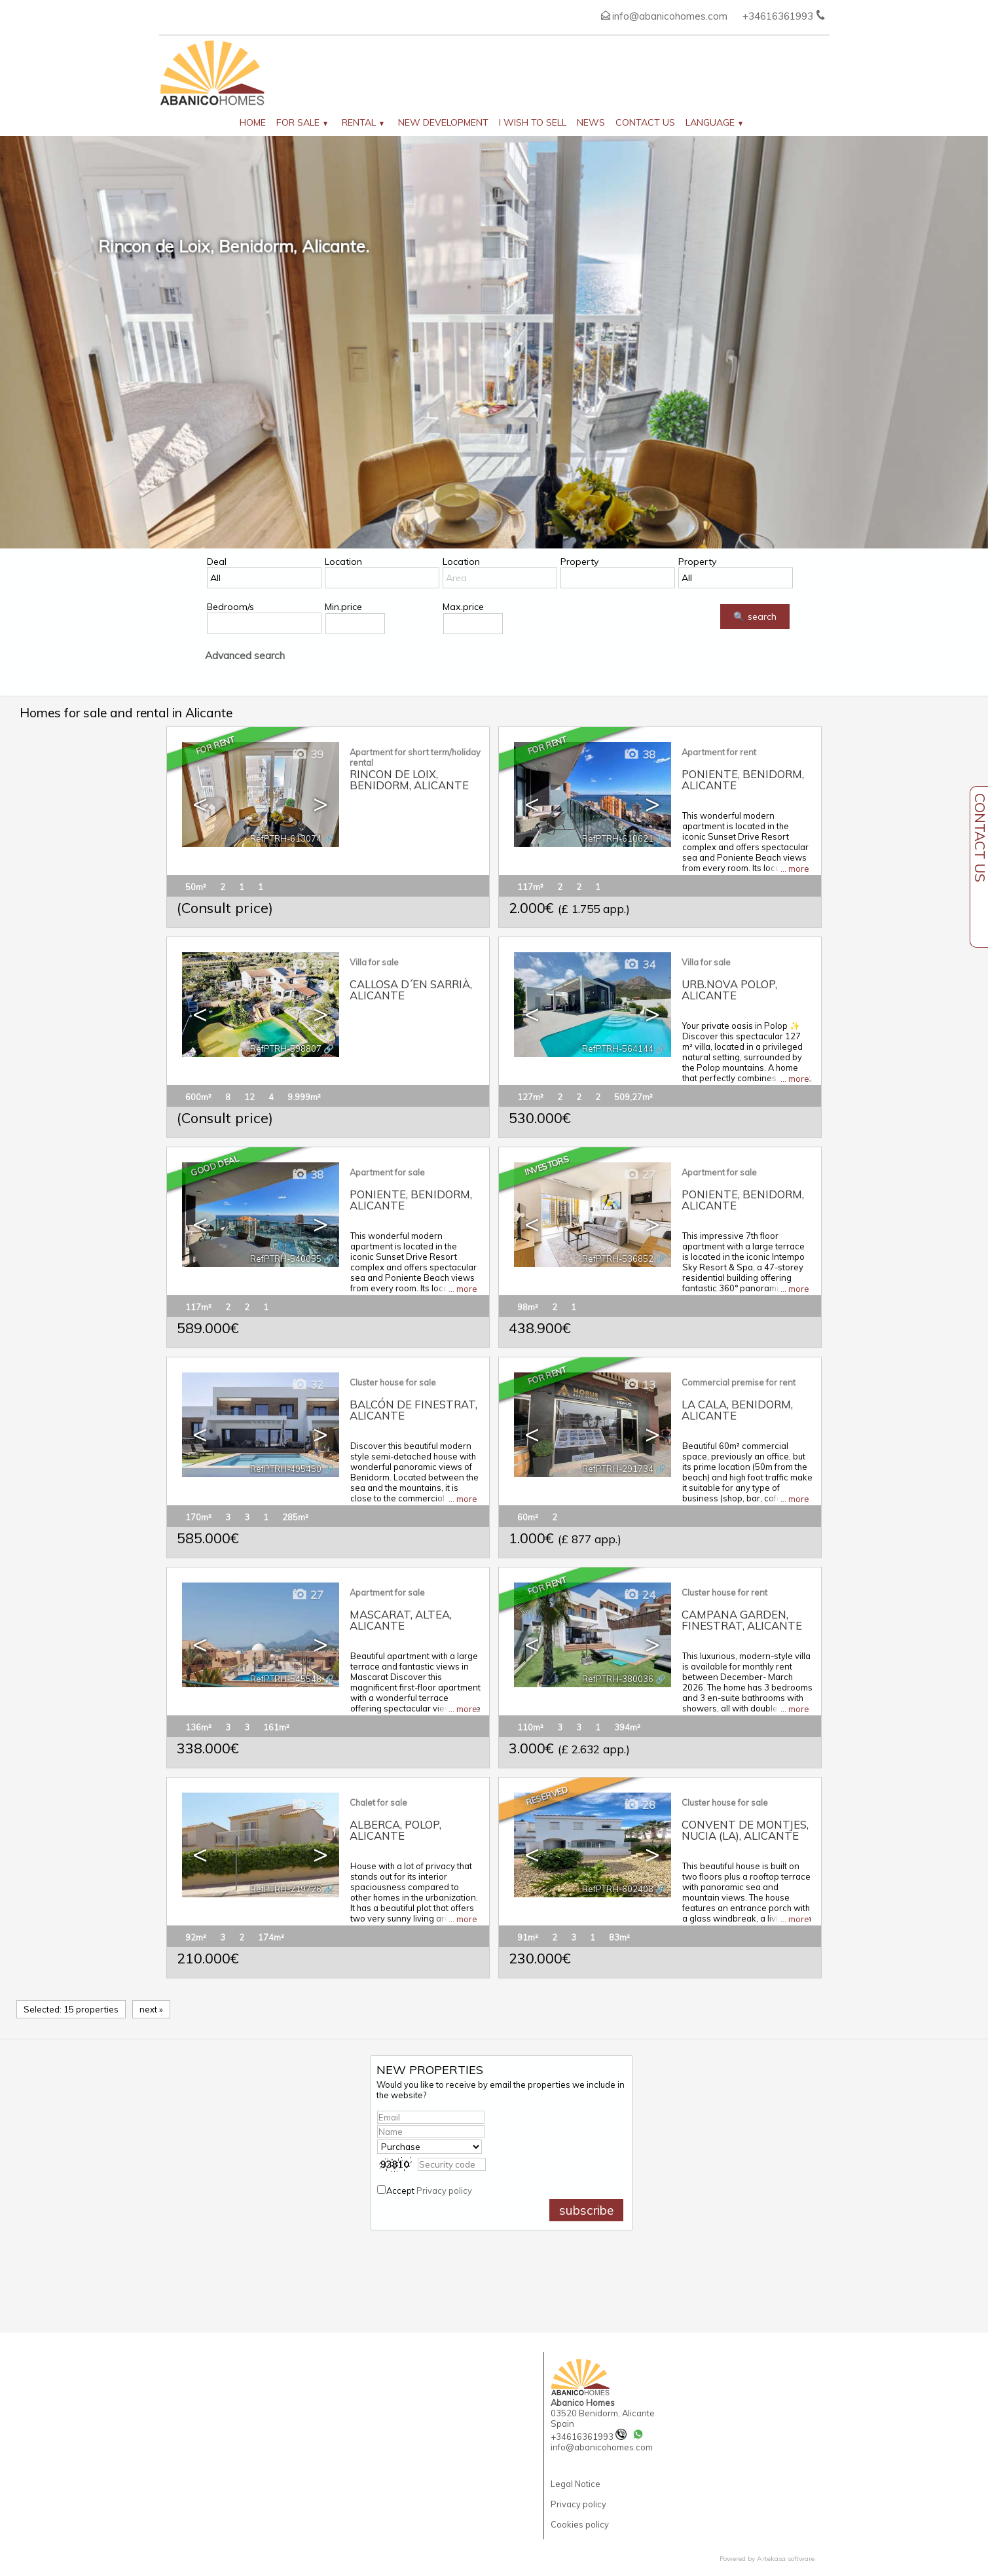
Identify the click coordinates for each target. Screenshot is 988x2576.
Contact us (645, 122)
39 (307, 754)
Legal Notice (575, 2483)
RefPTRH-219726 (285, 1889)
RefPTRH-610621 (617, 838)
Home (253, 122)
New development (443, 122)
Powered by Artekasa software (767, 2558)
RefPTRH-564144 (617, 1048)
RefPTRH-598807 (285, 1048)
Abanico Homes (583, 2402)
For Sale (301, 122)
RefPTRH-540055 (285, 1258)
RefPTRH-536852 (617, 1258)
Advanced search (245, 655)
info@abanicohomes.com (669, 16)
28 (639, 1805)
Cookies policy (580, 2524)
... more (794, 868)
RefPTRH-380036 (617, 1678)
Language (714, 122)
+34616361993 (589, 2436)
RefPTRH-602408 (617, 1889)
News (591, 122)
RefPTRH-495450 (285, 1468)
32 (307, 1384)
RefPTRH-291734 (617, 1468)
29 (307, 1805)
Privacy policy (444, 2190)
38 (639, 754)
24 (639, 1594)
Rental (363, 122)
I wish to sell (532, 122)
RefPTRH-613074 (285, 838)
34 (639, 964)
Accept (429, 2190)
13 (639, 1384)
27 (639, 1174)
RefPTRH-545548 (285, 1678)
